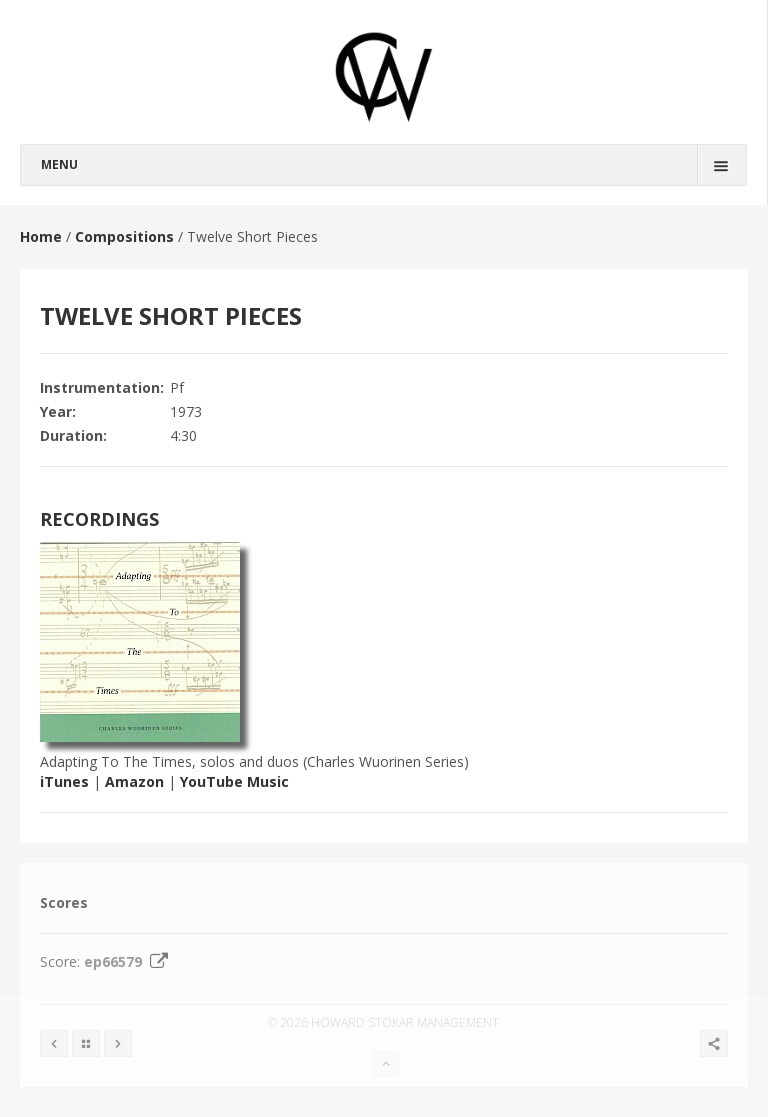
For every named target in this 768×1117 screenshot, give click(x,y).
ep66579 (128, 961)
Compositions (124, 236)
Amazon (134, 781)
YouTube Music (234, 781)
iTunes (64, 781)
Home (41, 236)
